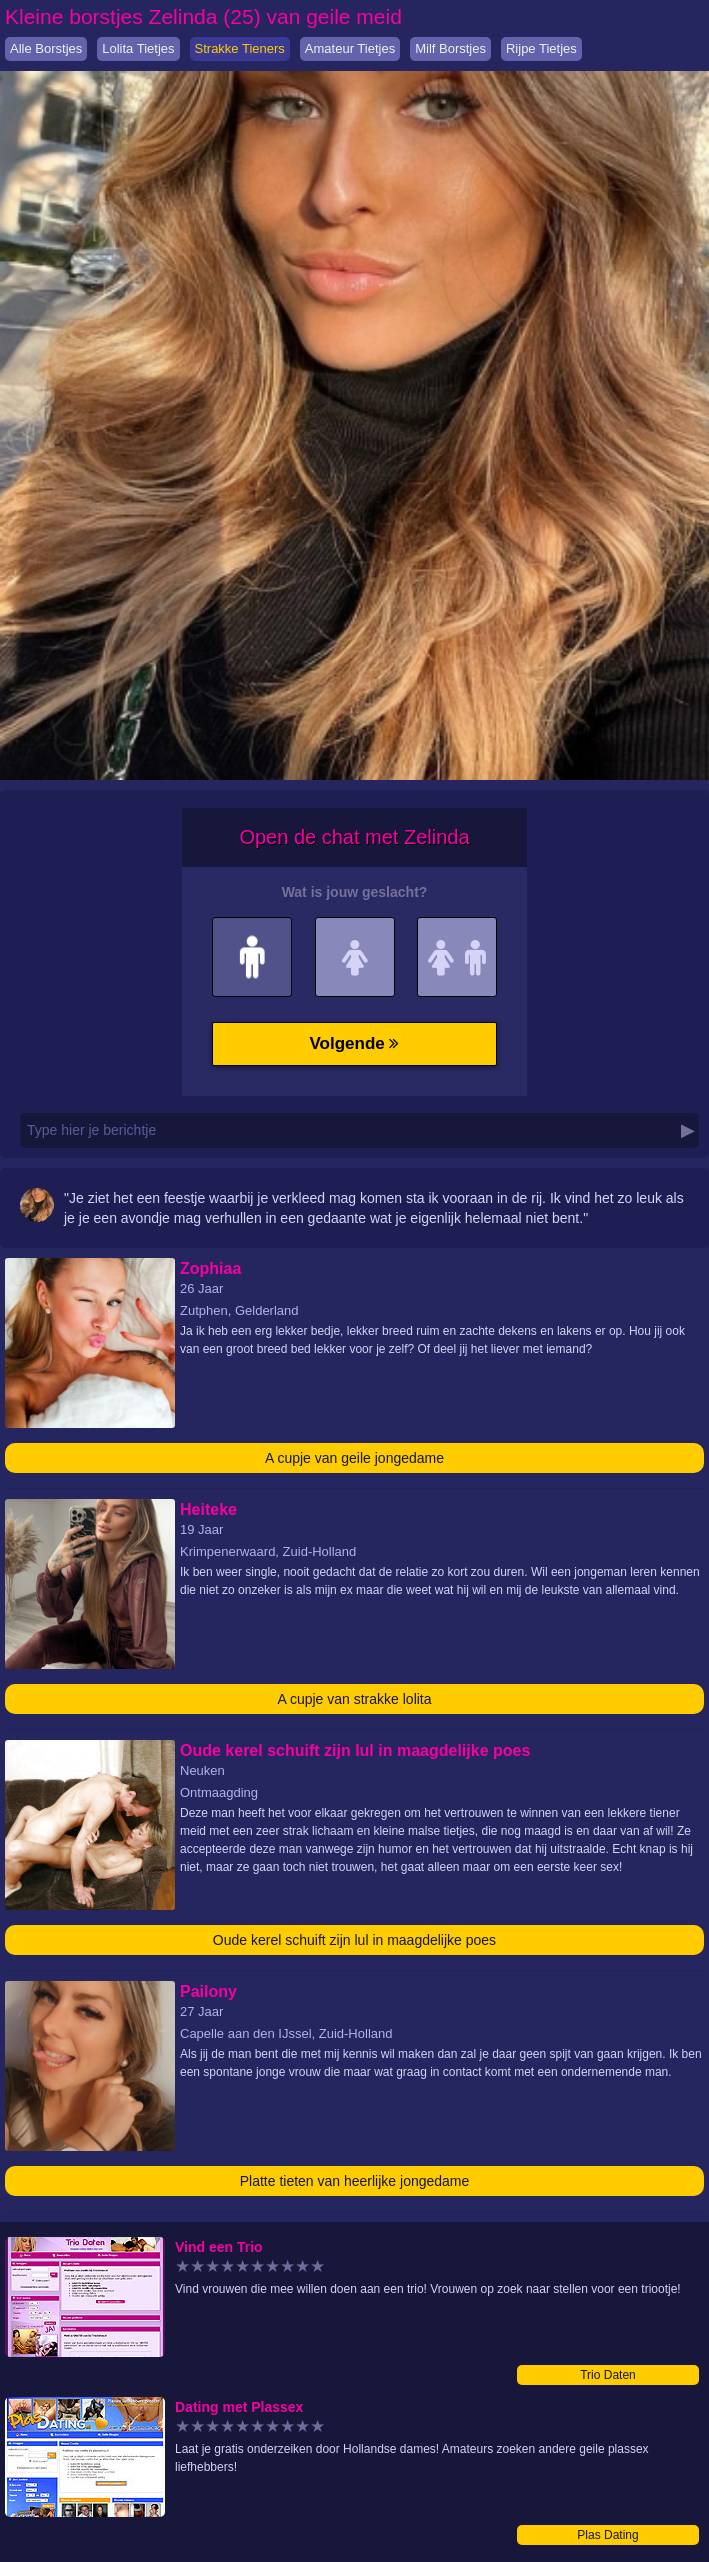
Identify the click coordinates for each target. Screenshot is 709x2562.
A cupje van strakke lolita (354, 1699)
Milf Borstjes (450, 48)
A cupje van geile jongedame (354, 1458)
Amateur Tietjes (350, 48)
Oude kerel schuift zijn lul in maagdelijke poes (354, 1940)
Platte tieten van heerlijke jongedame (355, 2181)
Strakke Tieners (240, 48)
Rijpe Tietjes (541, 48)
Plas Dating (607, 2535)
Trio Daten (608, 2375)
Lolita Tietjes (138, 48)
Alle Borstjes (46, 48)
